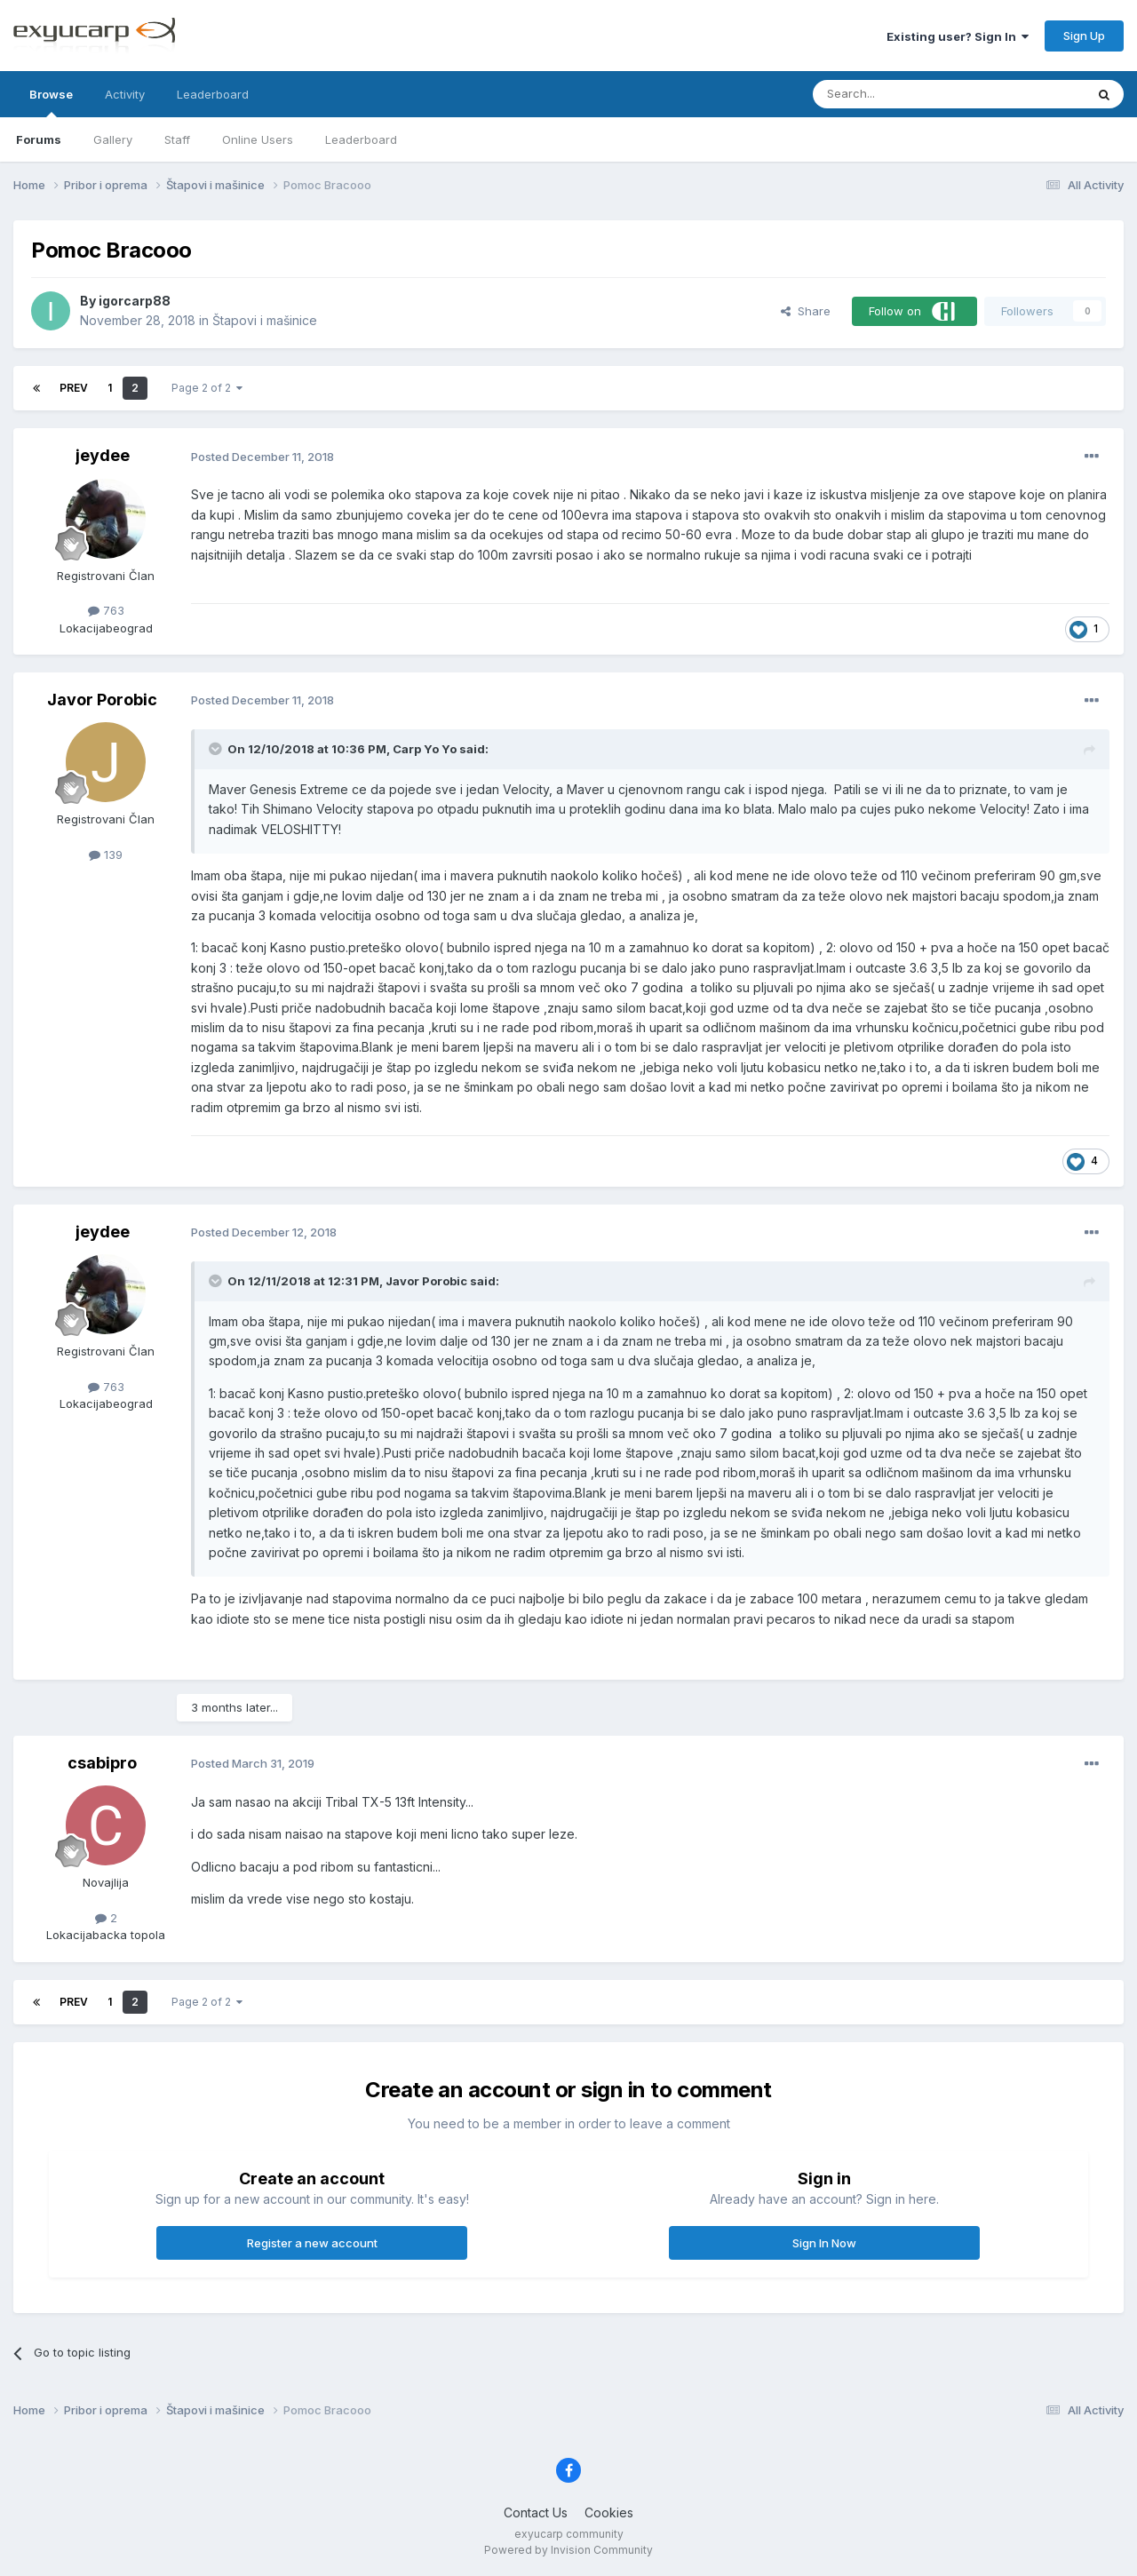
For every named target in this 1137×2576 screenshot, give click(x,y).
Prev (74, 387)
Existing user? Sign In (958, 36)
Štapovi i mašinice (264, 320)
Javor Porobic (102, 699)
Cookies (608, 2512)
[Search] (903, 94)
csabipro (102, 1762)
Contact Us (536, 2512)
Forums (38, 139)
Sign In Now (824, 2243)
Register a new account (312, 2243)
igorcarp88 (135, 300)
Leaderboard (361, 139)
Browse (51, 102)
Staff (177, 139)
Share (806, 311)
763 (106, 610)
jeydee (103, 455)
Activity (125, 94)
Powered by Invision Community (568, 2549)
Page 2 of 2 (207, 387)
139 (106, 854)
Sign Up (1084, 35)
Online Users (257, 139)
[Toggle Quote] (217, 749)
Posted (262, 456)
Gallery (112, 139)
